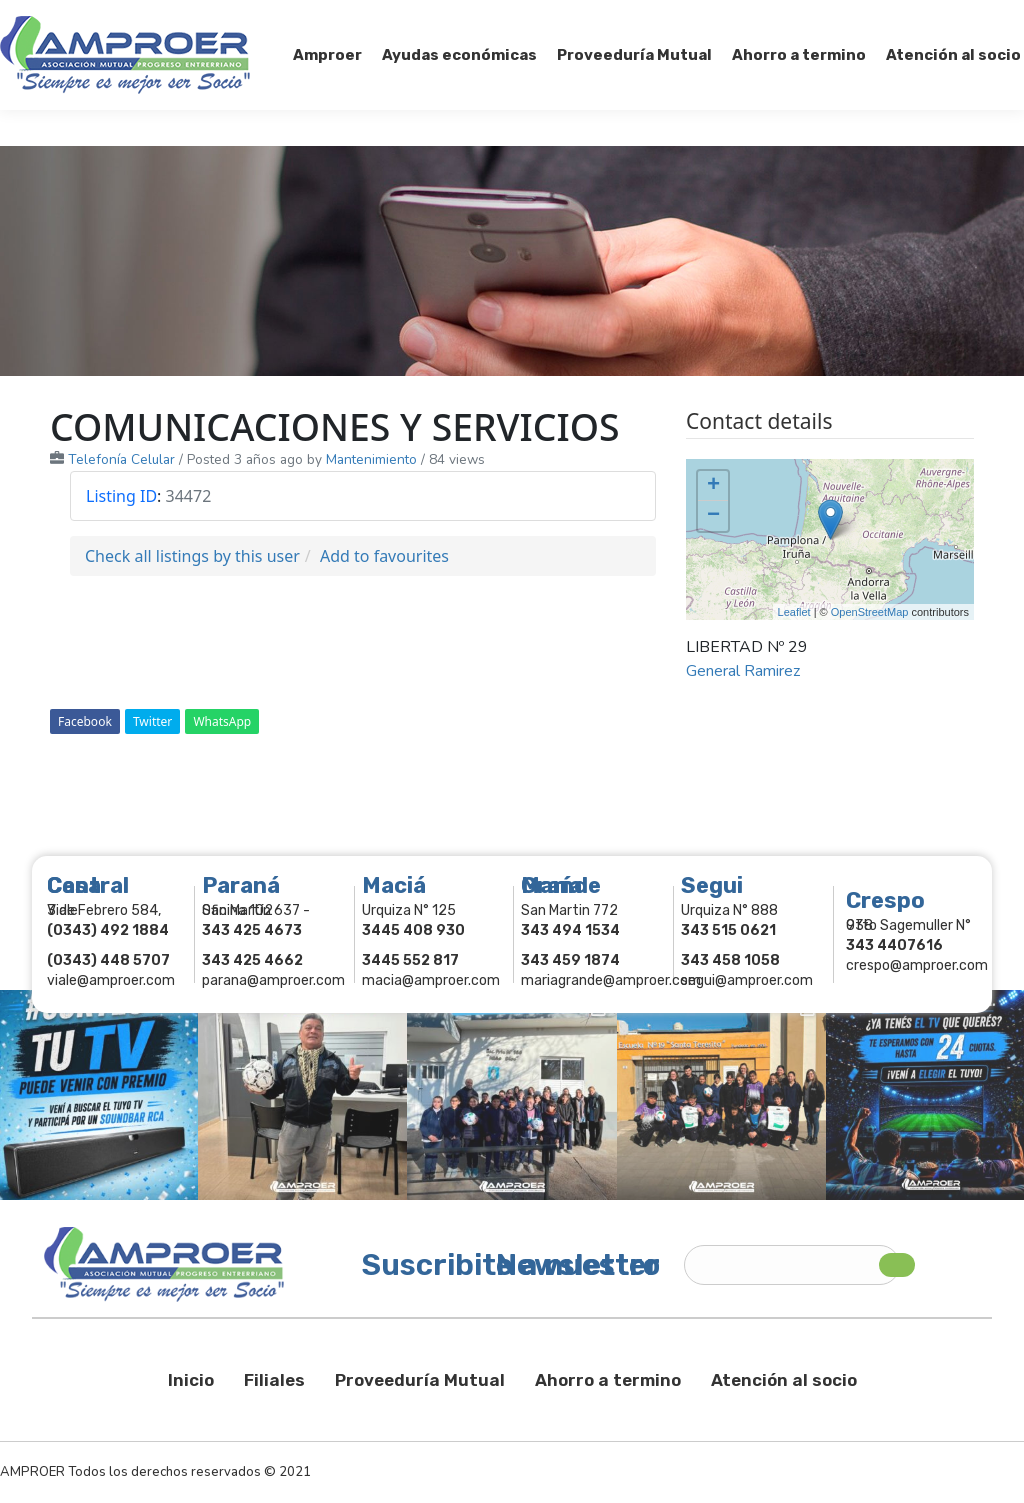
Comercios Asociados (898, 18)
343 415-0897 (223, 18)
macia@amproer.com (431, 980)
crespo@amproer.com (917, 965)
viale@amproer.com (111, 980)
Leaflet (794, 612)
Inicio (191, 1380)
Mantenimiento (371, 459)
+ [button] (713, 486)
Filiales (274, 1380)
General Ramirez (743, 671)
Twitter (152, 721)
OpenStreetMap (870, 612)
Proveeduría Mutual (420, 1380)
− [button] (713, 516)
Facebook (85, 721)
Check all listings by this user (192, 556)
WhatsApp (222, 721)
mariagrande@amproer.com (611, 980)
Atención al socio (784, 1380)
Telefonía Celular (121, 459)
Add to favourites (384, 556)
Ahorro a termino (608, 1380)
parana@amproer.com (273, 980)
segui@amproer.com (747, 980)
